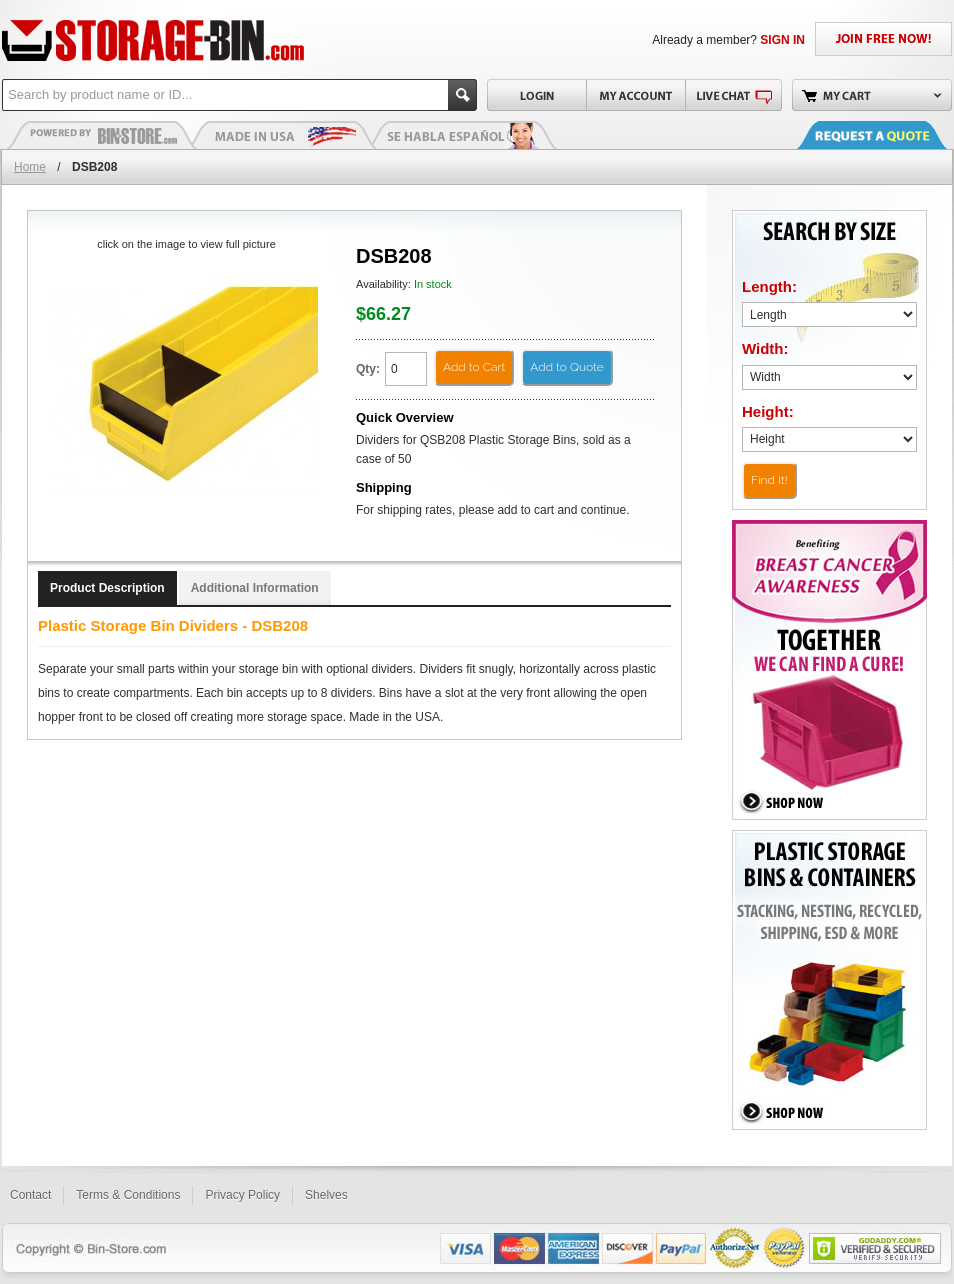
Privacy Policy (242, 1195)
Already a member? (728, 40)
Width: (765, 348)
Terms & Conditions (128, 1195)
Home (30, 167)
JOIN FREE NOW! (883, 39)
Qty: (368, 369)
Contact (30, 1195)
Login (536, 95)
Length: (769, 286)
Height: (768, 411)
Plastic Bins (102, 135)
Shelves (326, 1195)
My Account (635, 95)
